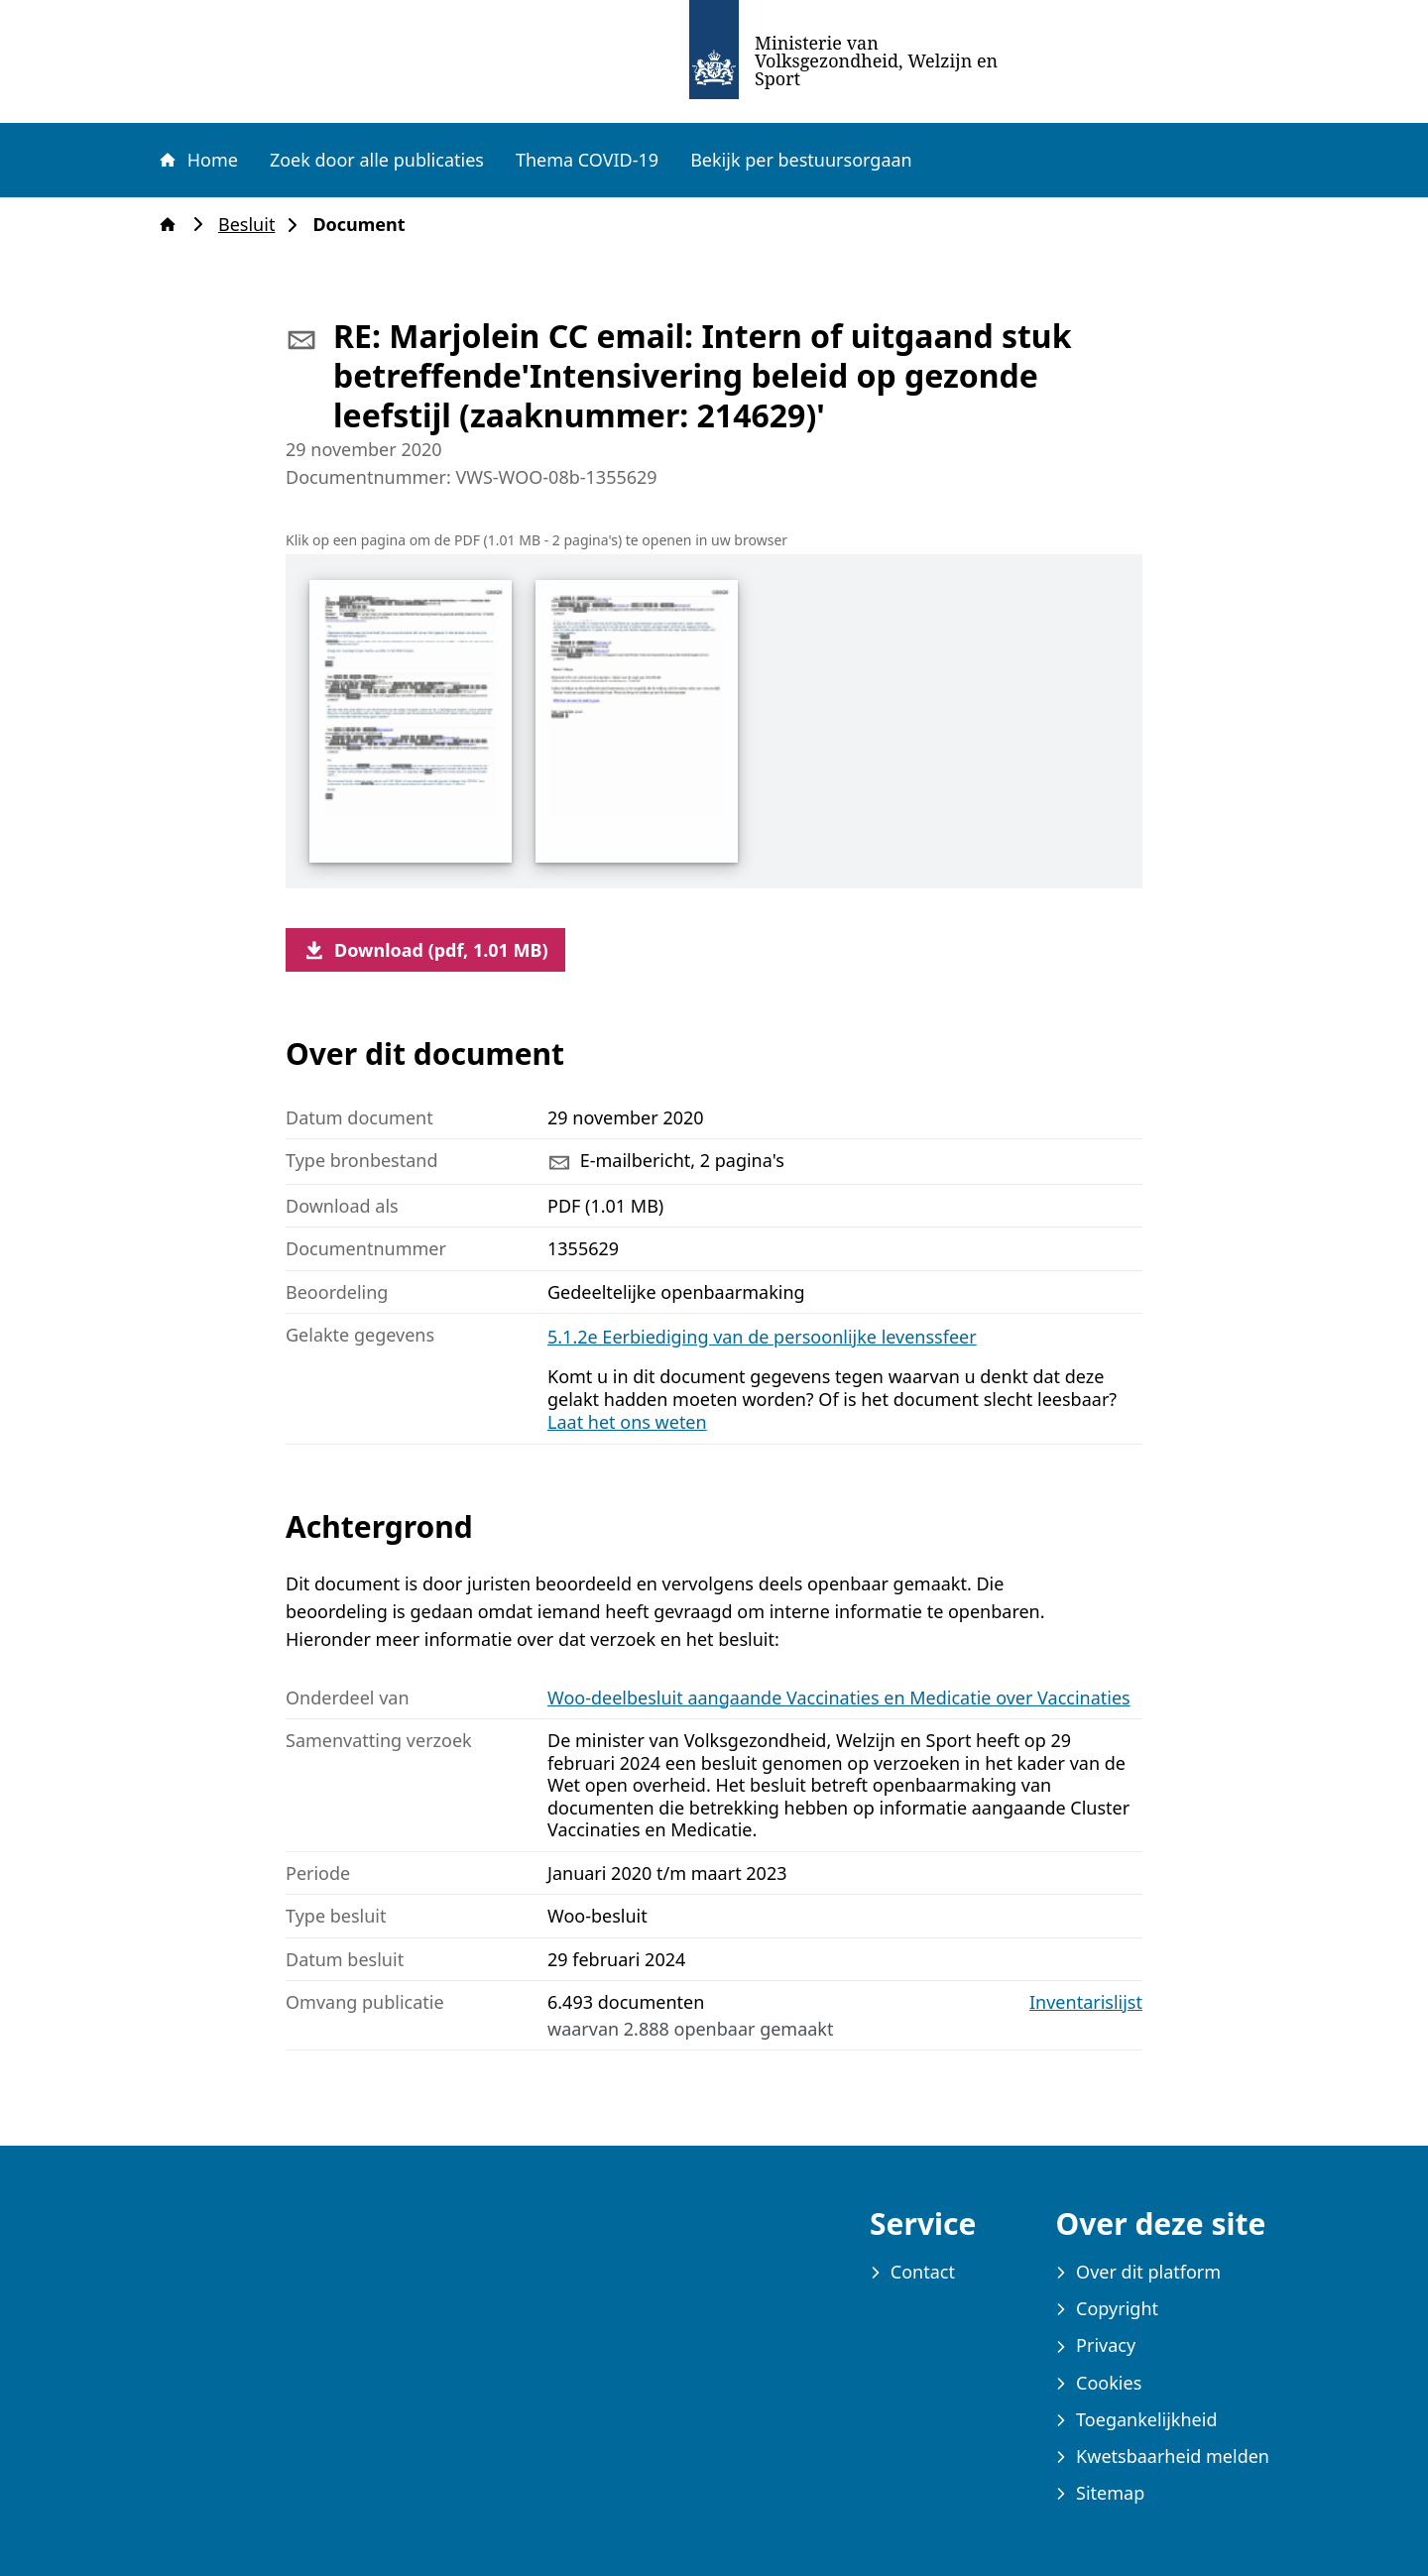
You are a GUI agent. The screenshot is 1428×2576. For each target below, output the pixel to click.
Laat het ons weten (627, 1422)
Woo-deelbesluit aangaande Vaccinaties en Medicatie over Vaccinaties (838, 1697)
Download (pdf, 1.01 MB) (425, 950)
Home (197, 160)
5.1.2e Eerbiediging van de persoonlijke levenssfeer (762, 1336)
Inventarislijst (1085, 2002)
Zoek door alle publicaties (377, 160)
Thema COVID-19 (587, 160)
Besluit (252, 224)
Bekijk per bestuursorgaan (801, 160)
